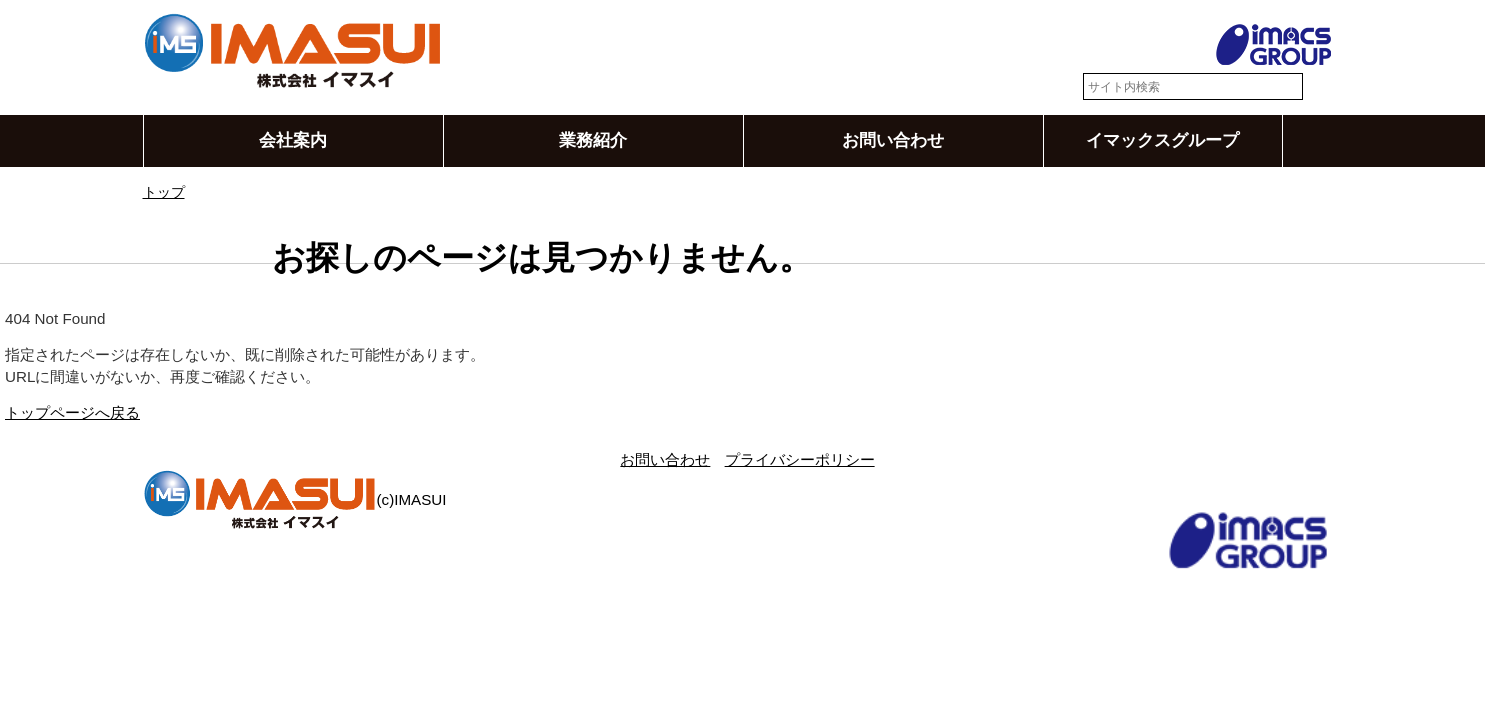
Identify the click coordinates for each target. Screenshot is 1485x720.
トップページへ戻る (72, 413)
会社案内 (293, 141)
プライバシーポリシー (800, 459)
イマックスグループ (1162, 141)
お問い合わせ (893, 141)
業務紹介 (593, 141)
